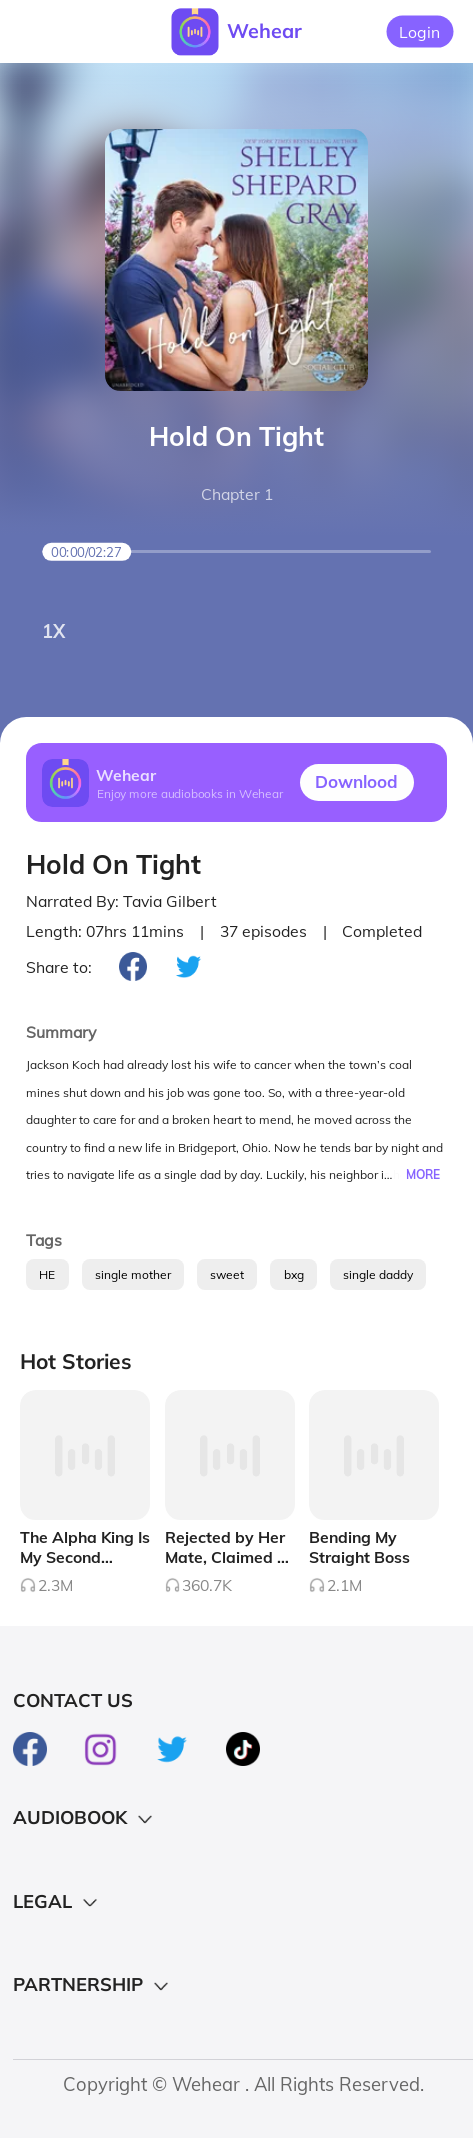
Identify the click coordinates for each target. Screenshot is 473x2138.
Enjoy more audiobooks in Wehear (190, 792)
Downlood (356, 781)
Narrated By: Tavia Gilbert (121, 901)
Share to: (59, 967)
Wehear (264, 30)
